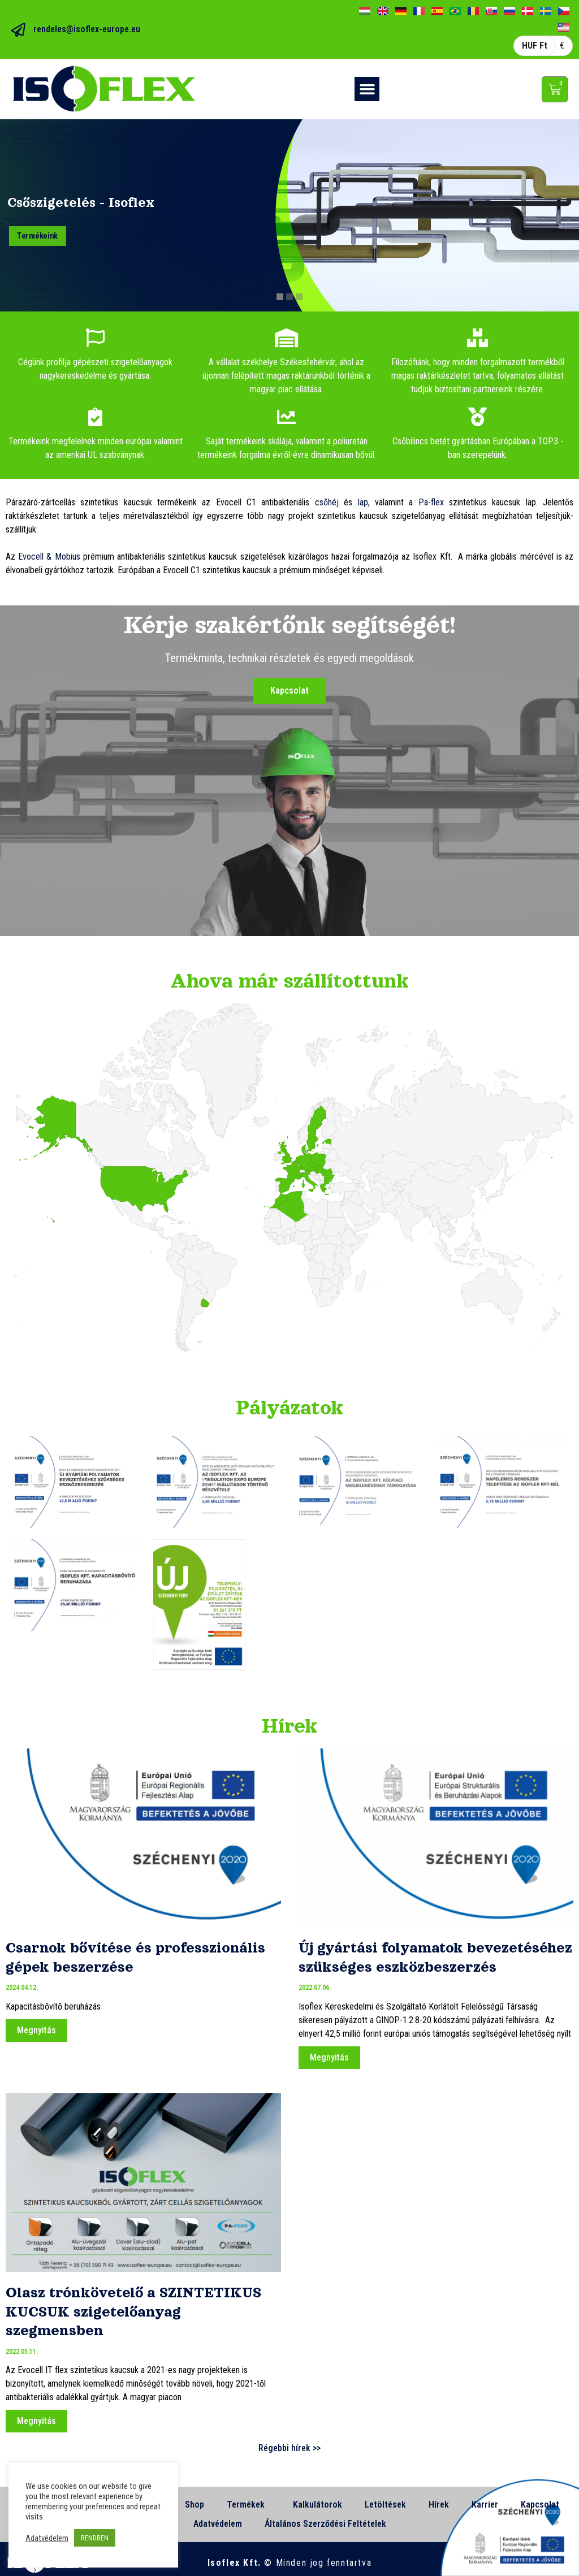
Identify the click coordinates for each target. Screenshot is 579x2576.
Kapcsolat (540, 2504)
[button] (367, 89)
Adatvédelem (217, 2523)
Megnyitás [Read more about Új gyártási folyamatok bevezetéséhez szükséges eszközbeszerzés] (329, 2057)
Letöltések (385, 2504)
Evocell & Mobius (49, 556)
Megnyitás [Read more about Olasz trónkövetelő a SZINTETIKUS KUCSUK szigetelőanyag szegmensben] (36, 2420)
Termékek (248, 2504)
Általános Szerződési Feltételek (325, 2523)
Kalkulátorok (317, 2504)
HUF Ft (534, 45)
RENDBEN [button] (95, 2538)
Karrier (485, 2504)
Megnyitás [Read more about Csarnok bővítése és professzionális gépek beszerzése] (36, 2030)
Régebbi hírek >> (289, 2448)
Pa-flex (431, 502)
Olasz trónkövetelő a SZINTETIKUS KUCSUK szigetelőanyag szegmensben (133, 2311)
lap (363, 502)
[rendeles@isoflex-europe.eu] (18, 30)
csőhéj (327, 502)
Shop (194, 2504)
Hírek (439, 2504)
